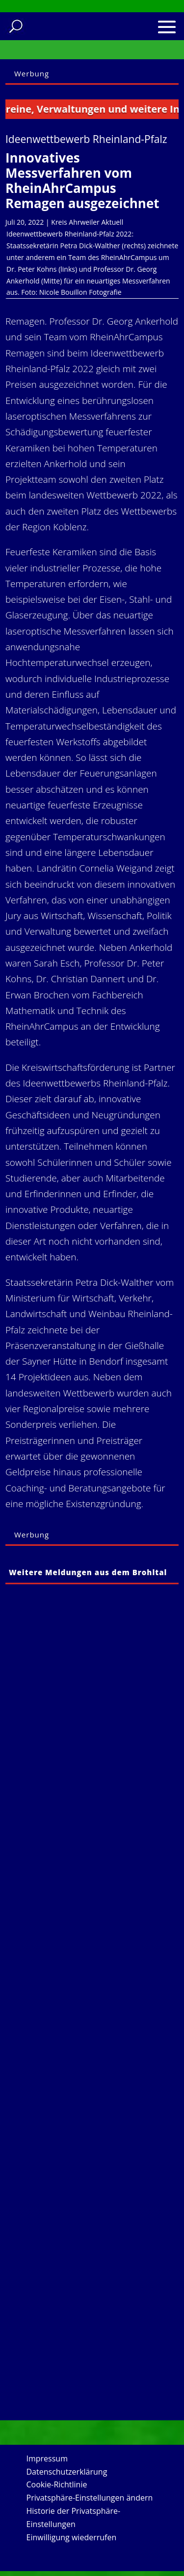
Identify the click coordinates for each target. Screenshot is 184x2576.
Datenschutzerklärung (66, 2471)
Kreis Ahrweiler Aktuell (87, 222)
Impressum (47, 2458)
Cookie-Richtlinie (56, 2484)
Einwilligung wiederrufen (71, 2537)
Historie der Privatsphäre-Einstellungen (73, 2517)
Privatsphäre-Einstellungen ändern (89, 2497)
